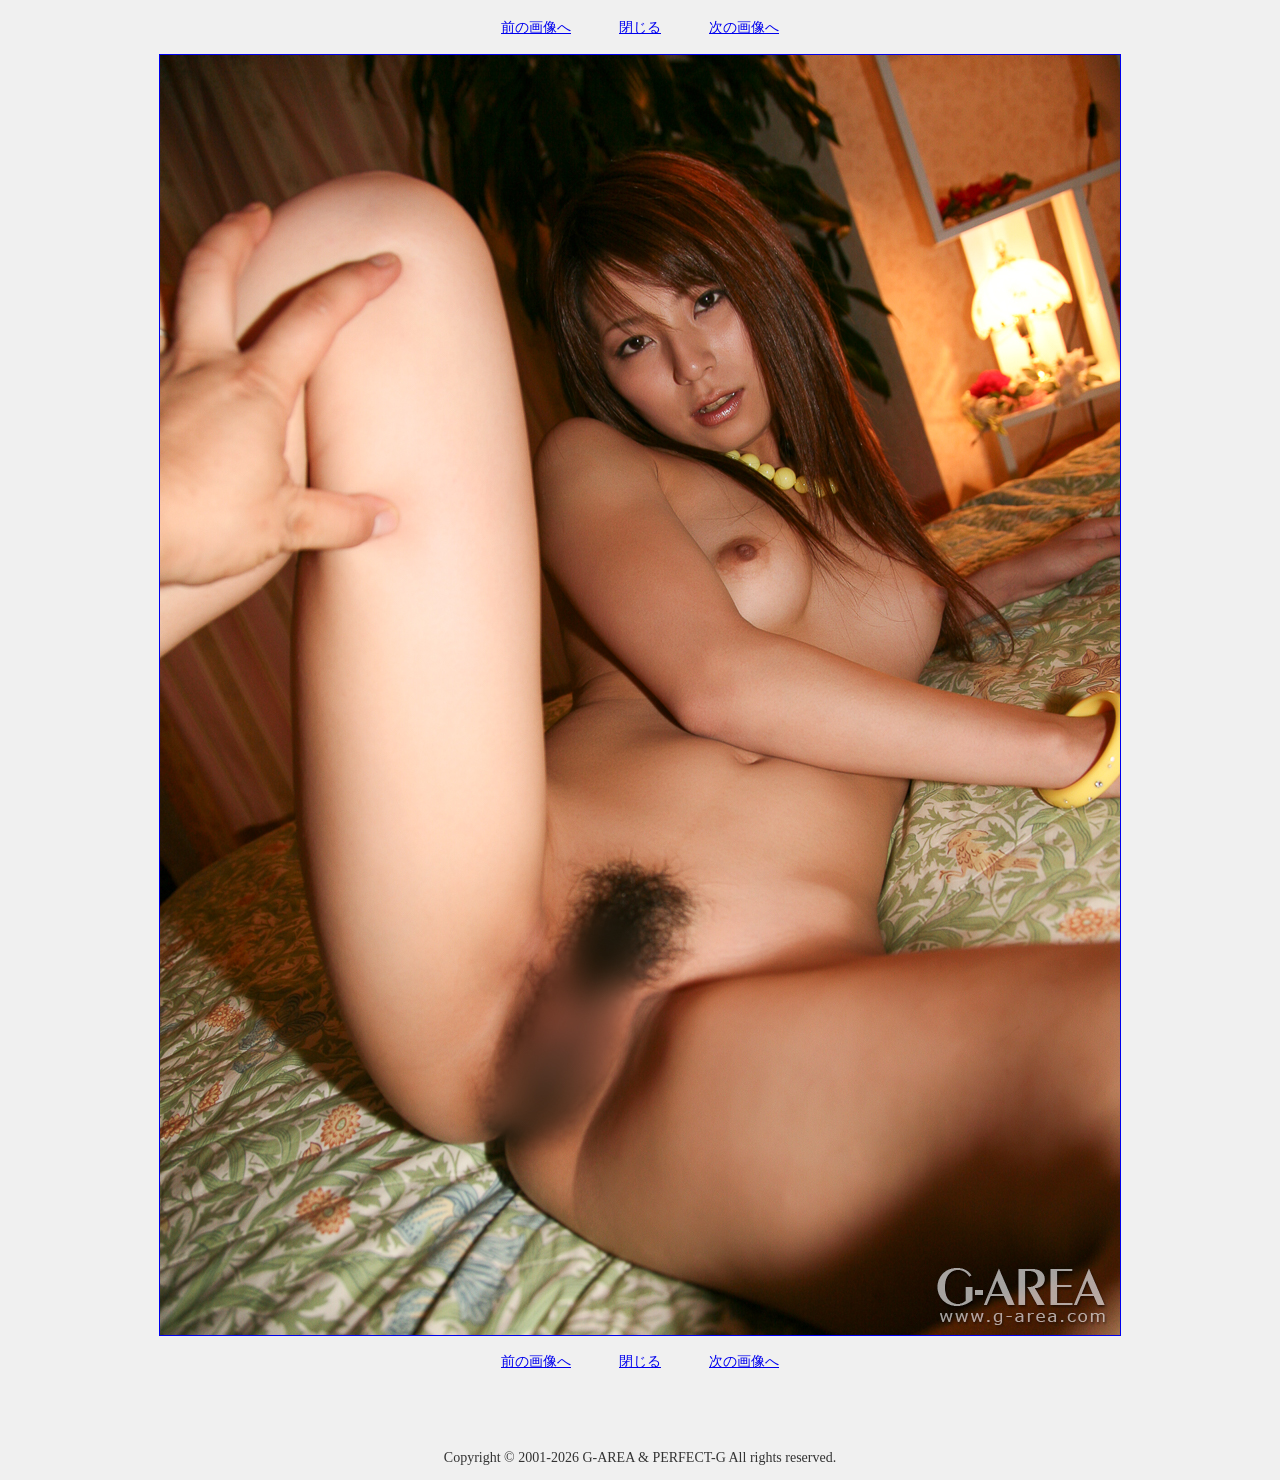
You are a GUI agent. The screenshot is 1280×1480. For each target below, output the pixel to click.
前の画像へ (536, 27)
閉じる (640, 27)
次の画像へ (744, 27)
